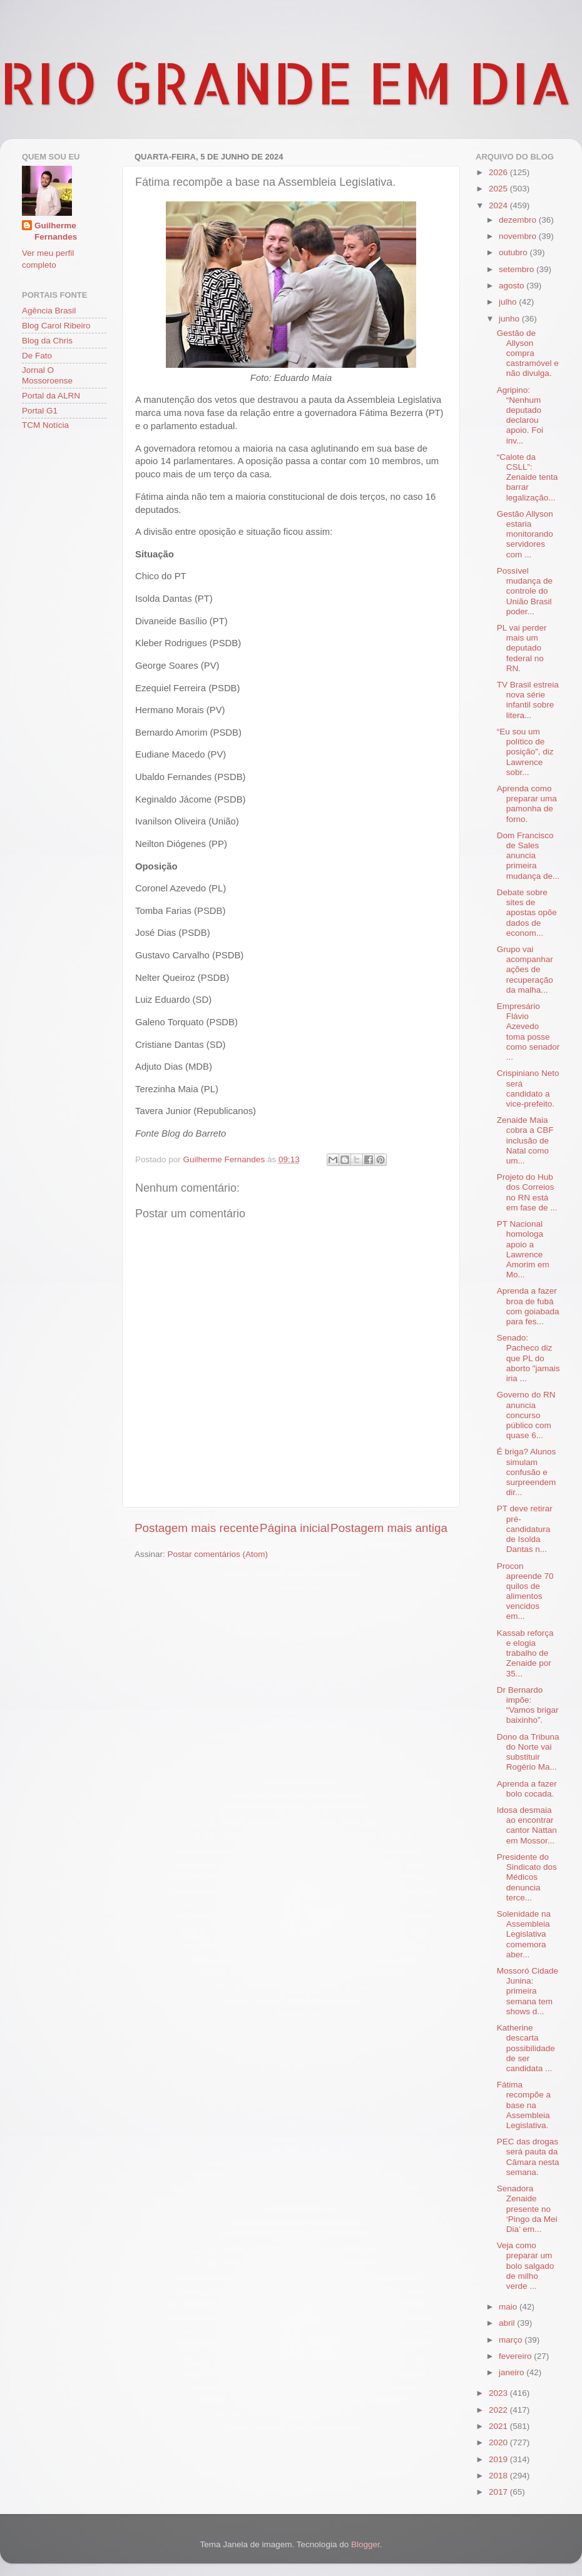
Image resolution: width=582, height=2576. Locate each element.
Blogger (365, 2544)
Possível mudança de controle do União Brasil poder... (525, 591)
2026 (499, 172)
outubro (514, 252)
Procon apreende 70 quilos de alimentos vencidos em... (525, 1591)
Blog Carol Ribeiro (56, 325)
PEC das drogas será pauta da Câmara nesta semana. (528, 2157)
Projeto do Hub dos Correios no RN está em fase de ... (527, 1192)
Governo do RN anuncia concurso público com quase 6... (526, 1415)
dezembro (519, 220)
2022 (499, 2410)
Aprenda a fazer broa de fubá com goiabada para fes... (528, 1306)
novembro (519, 236)
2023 (499, 2393)
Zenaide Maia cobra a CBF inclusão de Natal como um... (525, 1140)
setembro (517, 269)
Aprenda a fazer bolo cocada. (527, 1788)
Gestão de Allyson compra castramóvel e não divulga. (528, 353)
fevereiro (516, 2356)
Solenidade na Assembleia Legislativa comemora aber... (524, 1934)
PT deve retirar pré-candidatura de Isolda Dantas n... (525, 1529)
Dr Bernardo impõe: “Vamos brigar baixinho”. (528, 1705)
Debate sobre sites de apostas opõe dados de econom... (527, 913)
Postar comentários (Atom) (218, 1554)
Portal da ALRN (51, 395)
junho (510, 318)
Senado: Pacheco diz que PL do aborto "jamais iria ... (528, 1358)
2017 (499, 2492)
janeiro (512, 2372)
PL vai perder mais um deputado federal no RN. (522, 648)
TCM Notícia (45, 425)
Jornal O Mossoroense (47, 375)
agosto (512, 285)
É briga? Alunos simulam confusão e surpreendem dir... (526, 1472)
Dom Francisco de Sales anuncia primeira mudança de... (528, 856)
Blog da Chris (47, 340)
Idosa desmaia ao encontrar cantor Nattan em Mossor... (527, 1825)
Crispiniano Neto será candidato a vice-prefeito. (528, 1088)
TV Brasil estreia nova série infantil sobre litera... (528, 700)
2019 (499, 2459)
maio (509, 2306)
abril (508, 2323)
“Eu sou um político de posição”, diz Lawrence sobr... (525, 752)
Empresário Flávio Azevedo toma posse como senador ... (528, 1031)
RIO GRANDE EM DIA (286, 82)
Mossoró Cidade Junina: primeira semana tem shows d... (527, 1991)
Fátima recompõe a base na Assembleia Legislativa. (524, 2105)
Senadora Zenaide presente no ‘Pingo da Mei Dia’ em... (527, 2209)
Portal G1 (40, 410)
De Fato (37, 355)
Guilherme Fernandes (55, 231)
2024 (499, 205)
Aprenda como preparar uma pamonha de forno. (527, 804)
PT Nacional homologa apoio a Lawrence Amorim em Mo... (523, 1249)
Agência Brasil (49, 310)
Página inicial (294, 1527)
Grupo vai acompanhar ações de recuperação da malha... (525, 970)
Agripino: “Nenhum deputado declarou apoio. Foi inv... (520, 415)
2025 (499, 188)
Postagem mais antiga (388, 1527)
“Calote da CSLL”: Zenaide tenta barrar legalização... (527, 477)
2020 (499, 2442)
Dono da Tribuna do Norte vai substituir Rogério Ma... (528, 1752)
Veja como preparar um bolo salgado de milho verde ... (525, 2266)
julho (509, 302)
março (511, 2340)
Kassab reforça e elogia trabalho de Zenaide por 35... (525, 1653)
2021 (499, 2426)
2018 (499, 2475)
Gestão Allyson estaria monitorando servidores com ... (525, 534)
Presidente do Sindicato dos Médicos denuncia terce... (527, 1877)
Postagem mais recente (196, 1527)
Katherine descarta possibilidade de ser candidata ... (526, 2048)
